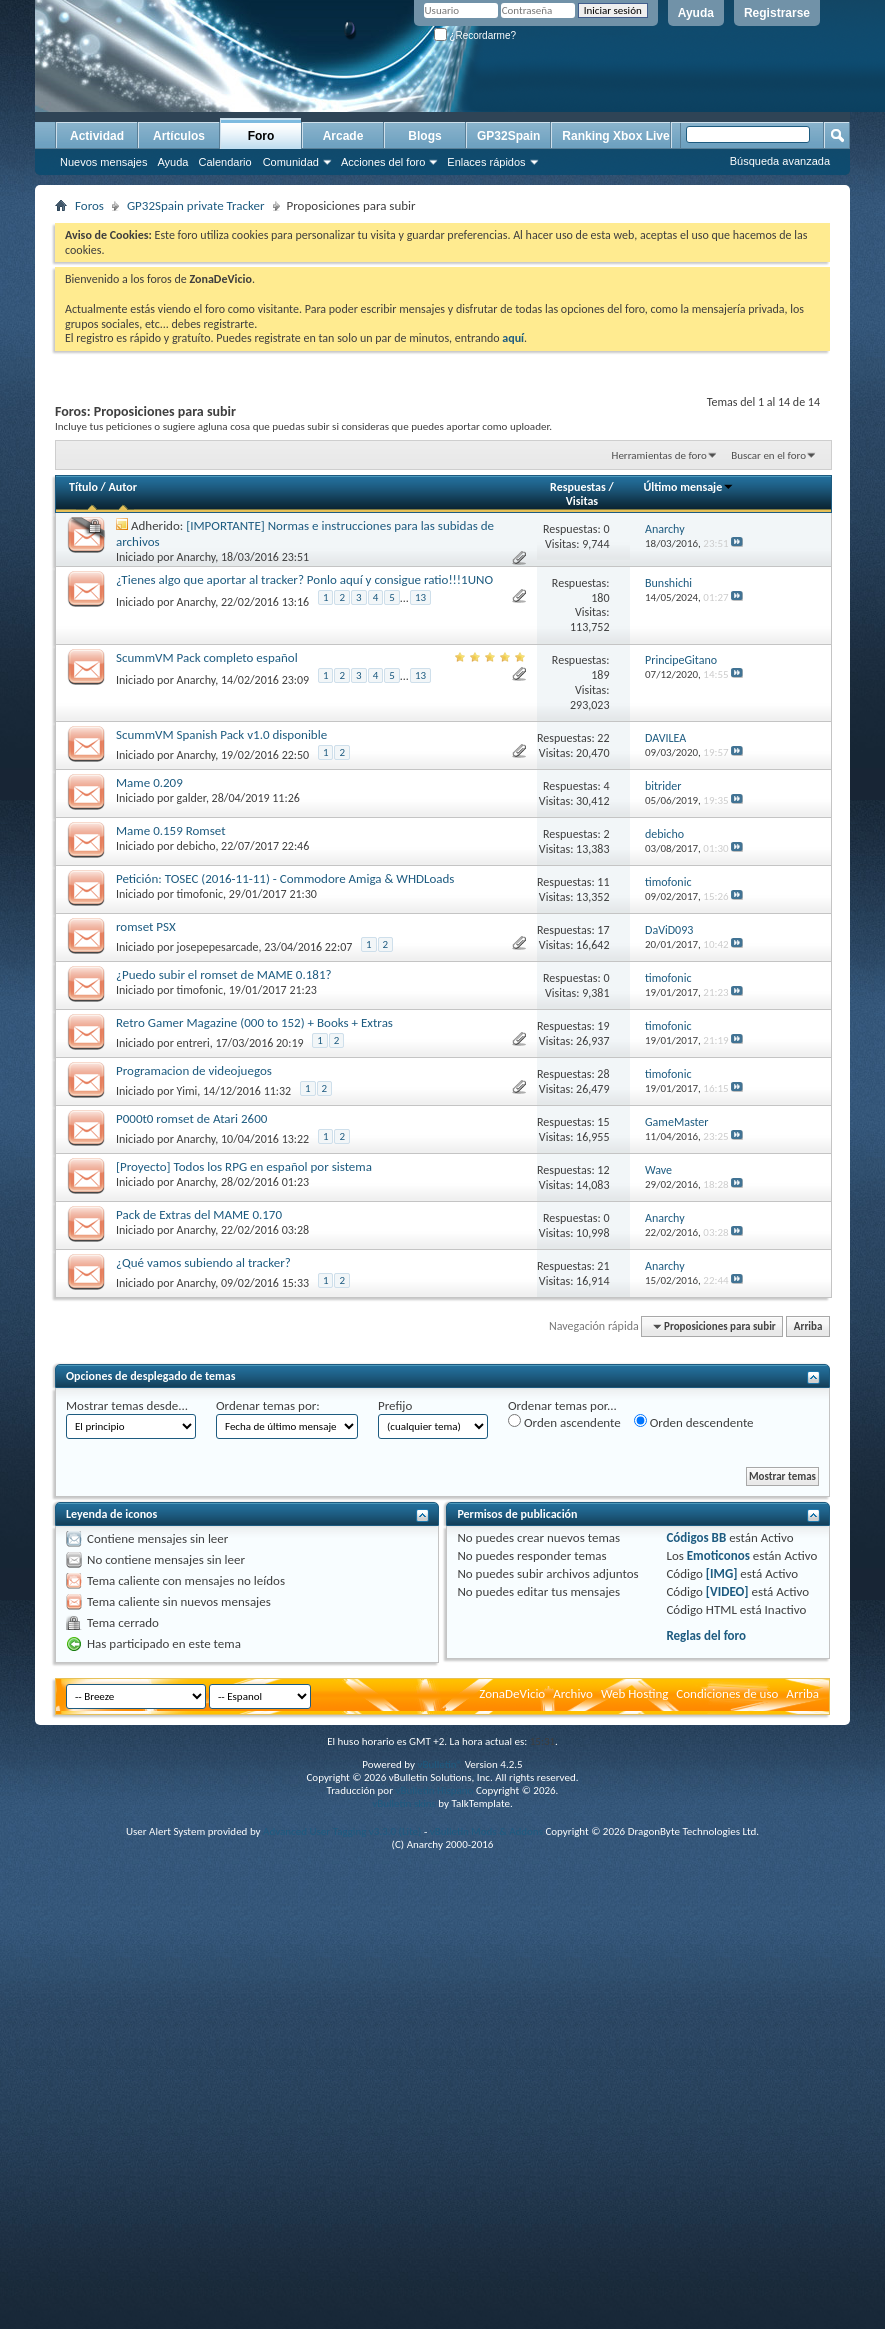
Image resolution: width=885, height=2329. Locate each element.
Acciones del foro (383, 162)
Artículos (179, 136)
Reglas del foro (706, 1635)
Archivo (573, 1693)
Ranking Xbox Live (615, 136)
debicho (196, 846)
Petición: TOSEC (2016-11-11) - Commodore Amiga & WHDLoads (285, 878)
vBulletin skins (404, 1803)
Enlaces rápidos (486, 162)
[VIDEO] (727, 1591)
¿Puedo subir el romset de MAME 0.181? (224, 974)
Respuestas (578, 487)
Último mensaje (688, 487)
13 (420, 597)
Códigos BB (696, 1537)
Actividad (97, 136)
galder (191, 798)
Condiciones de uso (727, 1693)
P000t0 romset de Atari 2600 (191, 1118)
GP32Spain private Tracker (196, 205)
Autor (122, 487)
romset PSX (146, 926)
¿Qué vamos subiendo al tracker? (203, 1262)
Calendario (224, 162)
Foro (261, 136)
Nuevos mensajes (103, 162)
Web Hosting (634, 1693)
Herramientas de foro (659, 455)
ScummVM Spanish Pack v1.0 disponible (221, 734)
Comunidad (291, 162)
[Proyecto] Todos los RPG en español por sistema (244, 1166)
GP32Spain (508, 136)
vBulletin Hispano (435, 1790)
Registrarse (777, 13)
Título (83, 487)
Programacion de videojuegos (194, 1070)
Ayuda (696, 13)
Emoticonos (718, 1555)
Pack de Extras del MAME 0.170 (199, 1214)
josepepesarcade (218, 947)
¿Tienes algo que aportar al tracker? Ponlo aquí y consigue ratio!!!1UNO (304, 579)
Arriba (808, 1326)
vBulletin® (439, 1764)
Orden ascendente (564, 1422)
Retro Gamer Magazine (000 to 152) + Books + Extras (254, 1022)
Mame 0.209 (149, 782)
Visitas (582, 501)
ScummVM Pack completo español (207, 657)
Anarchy (196, 557)
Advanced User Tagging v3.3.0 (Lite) (342, 1831)
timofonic (200, 894)
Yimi (187, 1091)
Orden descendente (694, 1422)
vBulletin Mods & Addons (486, 1831)
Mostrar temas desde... (127, 1405)
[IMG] (722, 1573)
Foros (89, 205)
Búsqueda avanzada (780, 161)
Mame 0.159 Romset (171, 830)
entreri (193, 1043)
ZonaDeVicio (512, 1693)
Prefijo (395, 1405)
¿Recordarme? (475, 35)
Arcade (343, 136)
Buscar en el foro (768, 455)
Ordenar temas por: (268, 1405)
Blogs (424, 136)
